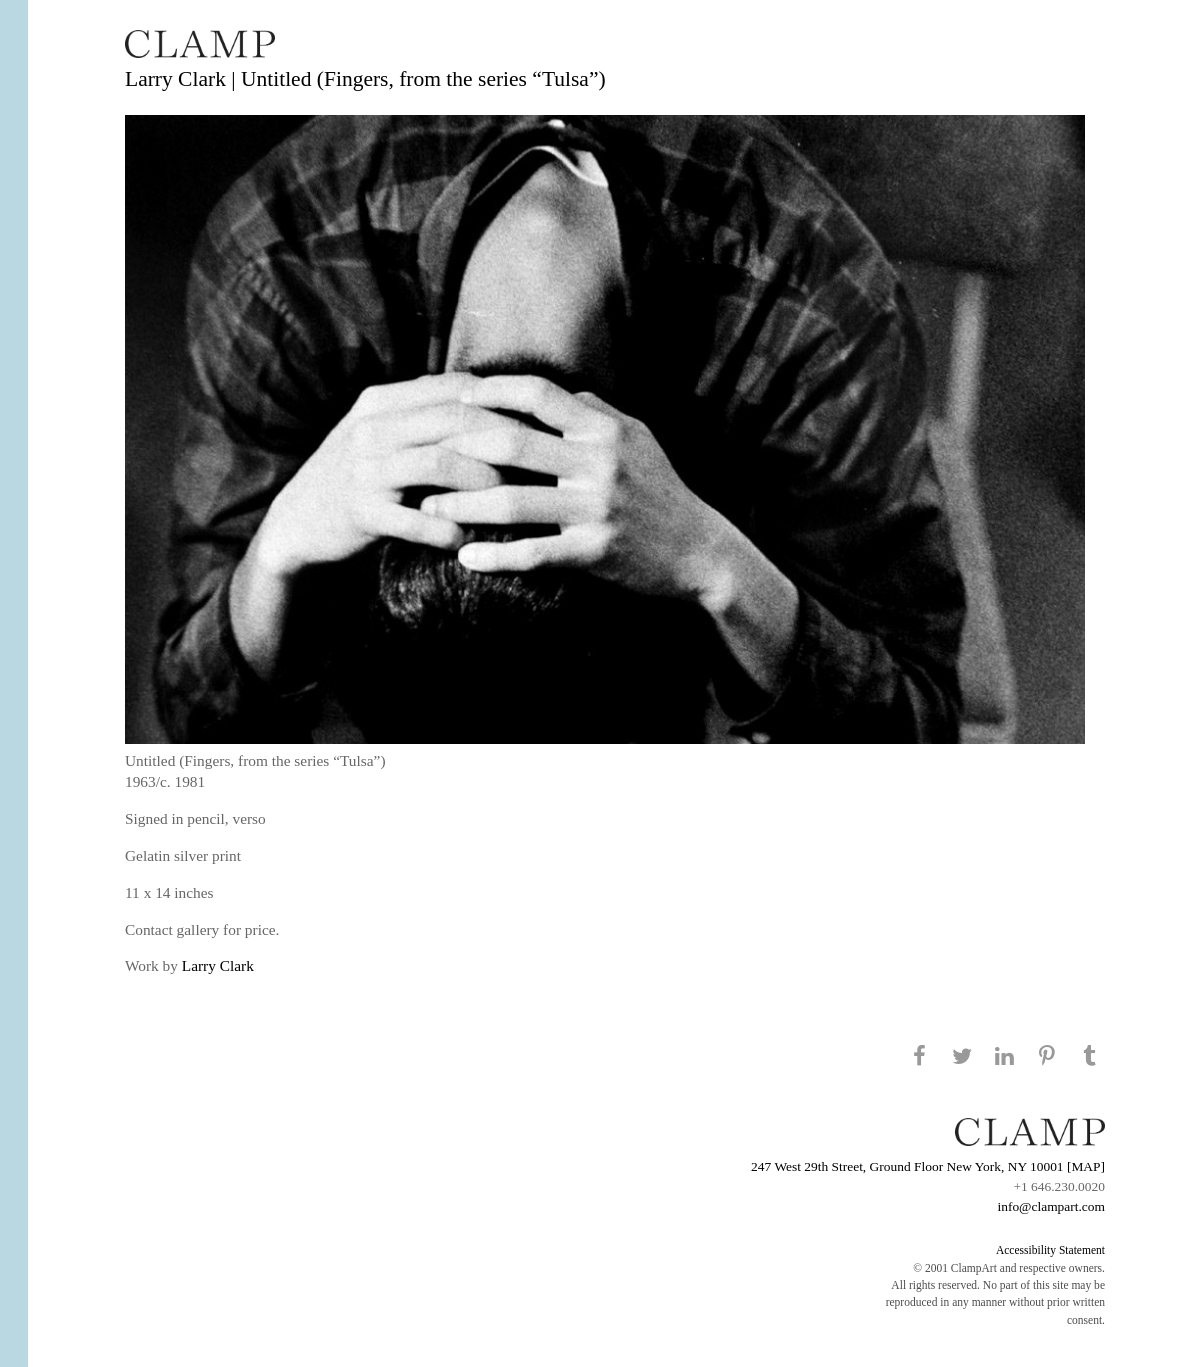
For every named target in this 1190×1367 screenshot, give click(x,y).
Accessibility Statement (1050, 1250)
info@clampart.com (1051, 1206)
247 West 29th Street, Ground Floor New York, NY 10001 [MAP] (928, 1166)
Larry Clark (218, 965)
